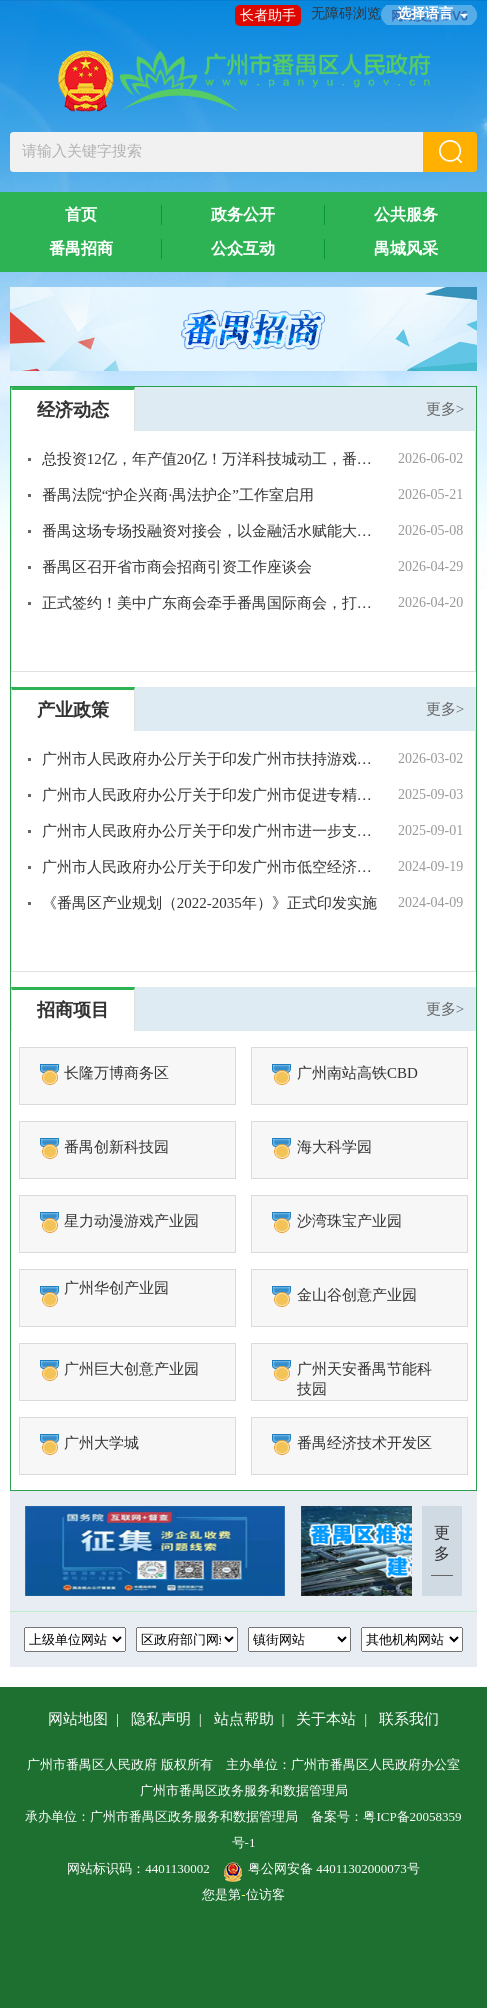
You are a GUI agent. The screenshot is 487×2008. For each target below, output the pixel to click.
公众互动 (243, 248)
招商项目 (73, 1010)
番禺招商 (81, 248)
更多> (445, 409)
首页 (81, 214)
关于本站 (326, 1719)
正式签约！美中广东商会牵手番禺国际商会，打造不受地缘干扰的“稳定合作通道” (210, 603)
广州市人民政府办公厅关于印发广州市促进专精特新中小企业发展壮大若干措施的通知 (210, 795)
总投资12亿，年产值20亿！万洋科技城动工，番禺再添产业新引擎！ (210, 459)
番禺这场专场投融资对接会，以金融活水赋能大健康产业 (210, 531)
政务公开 (243, 214)
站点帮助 (244, 1719)
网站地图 (78, 1719)
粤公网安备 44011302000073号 (321, 1868)
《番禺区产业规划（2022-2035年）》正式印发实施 (209, 903)
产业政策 (73, 710)
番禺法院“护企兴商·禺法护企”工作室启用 (178, 495)
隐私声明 (161, 1719)
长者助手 (268, 15)
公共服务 (406, 214)
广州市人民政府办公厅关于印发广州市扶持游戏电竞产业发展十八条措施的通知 (210, 759)
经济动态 (73, 410)
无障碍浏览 (346, 13)
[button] (450, 152)
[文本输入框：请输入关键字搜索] (217, 152)
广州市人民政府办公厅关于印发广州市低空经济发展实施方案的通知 (210, 867)
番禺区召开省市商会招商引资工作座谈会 (177, 567)
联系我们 (409, 1719)
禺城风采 (406, 248)
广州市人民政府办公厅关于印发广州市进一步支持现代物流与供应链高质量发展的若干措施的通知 (210, 831)
